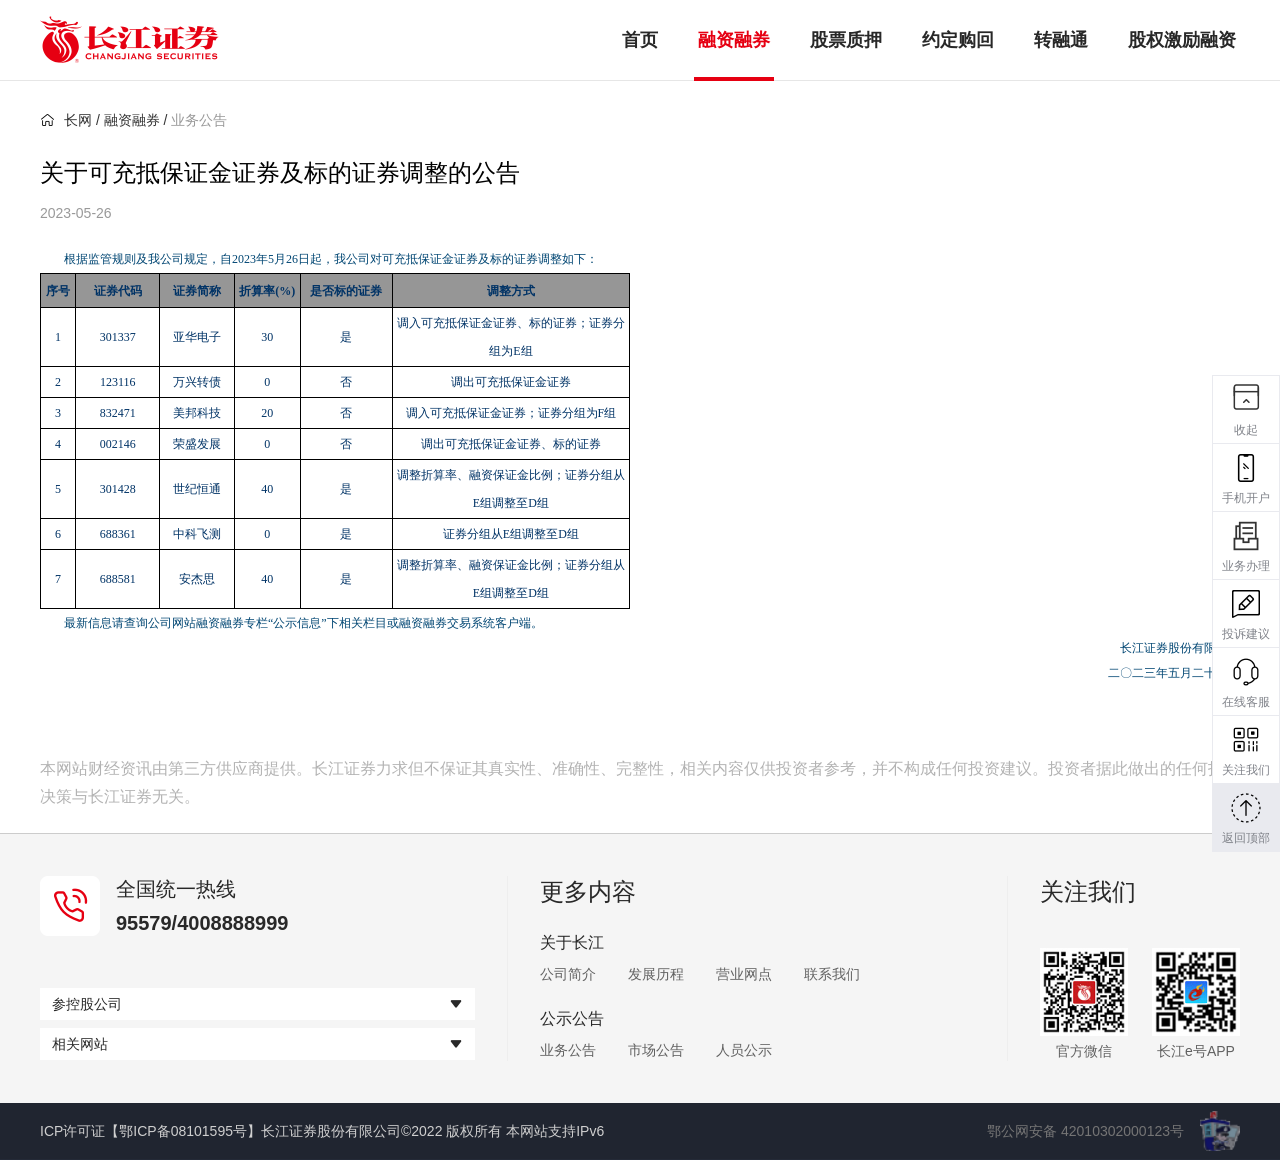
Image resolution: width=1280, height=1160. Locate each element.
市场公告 (656, 1050)
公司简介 (568, 974)
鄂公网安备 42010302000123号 (1085, 1131)
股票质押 (846, 40)
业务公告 (568, 1050)
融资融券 (734, 40)
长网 (66, 120)
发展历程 (656, 974)
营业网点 (744, 974)
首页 (640, 40)
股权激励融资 (1182, 40)
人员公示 (744, 1050)
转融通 (1061, 40)
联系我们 (832, 974)
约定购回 (958, 40)
